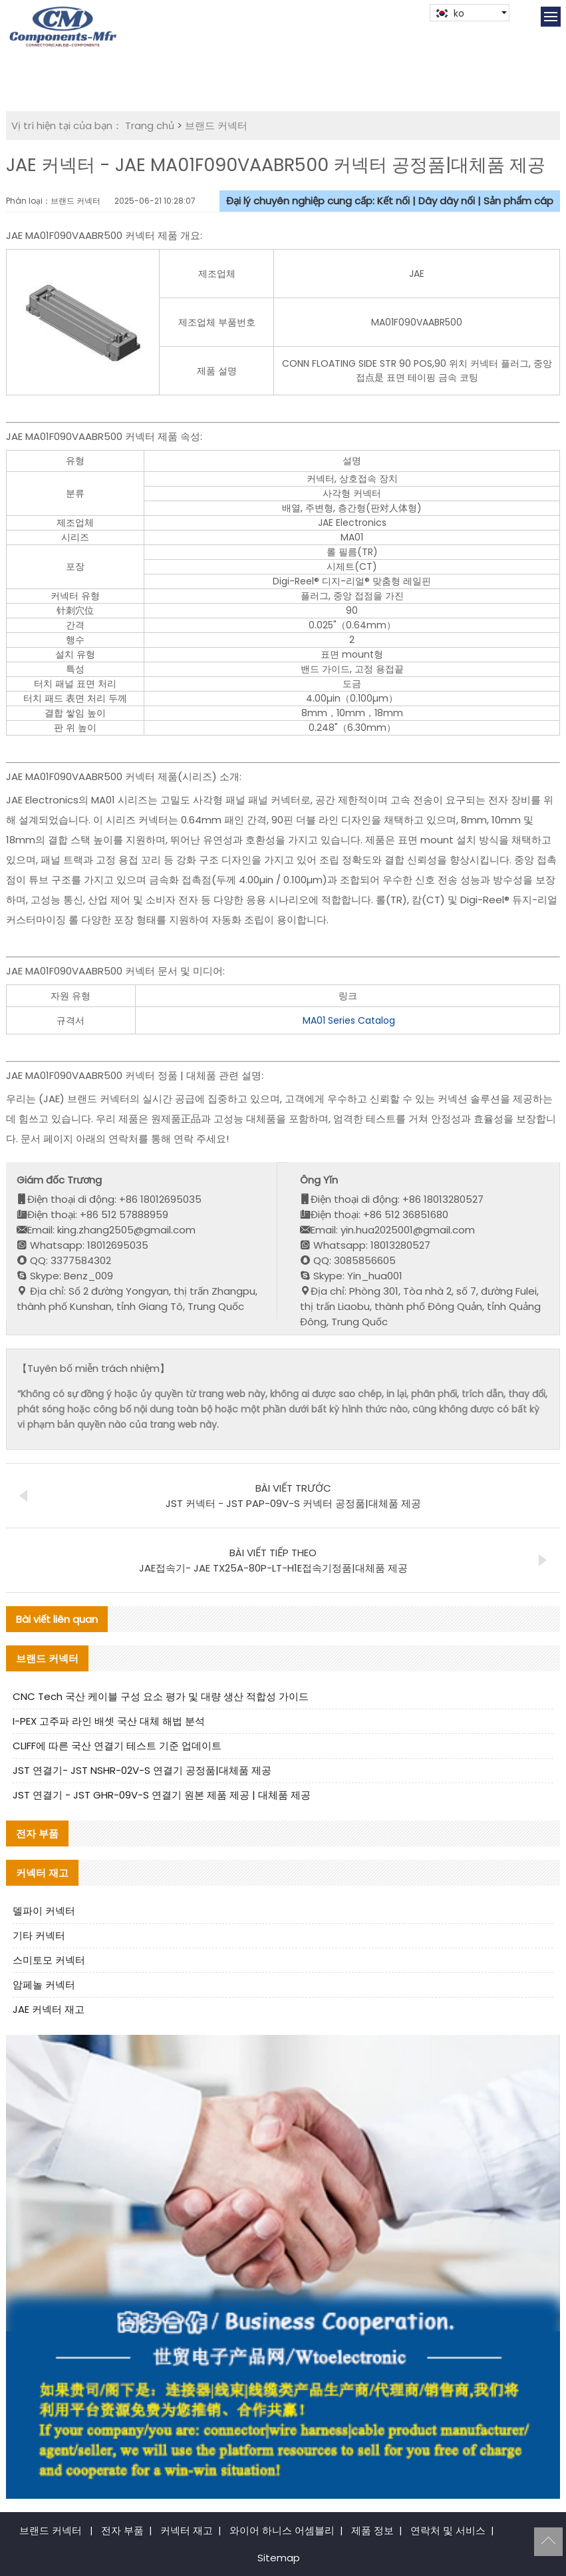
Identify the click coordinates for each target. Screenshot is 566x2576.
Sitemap (278, 2558)
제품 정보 (372, 2530)
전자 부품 (122, 2530)
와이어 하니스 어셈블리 (282, 2530)
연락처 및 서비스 (448, 2530)
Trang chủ (149, 125)
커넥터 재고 (186, 2530)
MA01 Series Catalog (349, 1020)
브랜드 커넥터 (216, 125)
